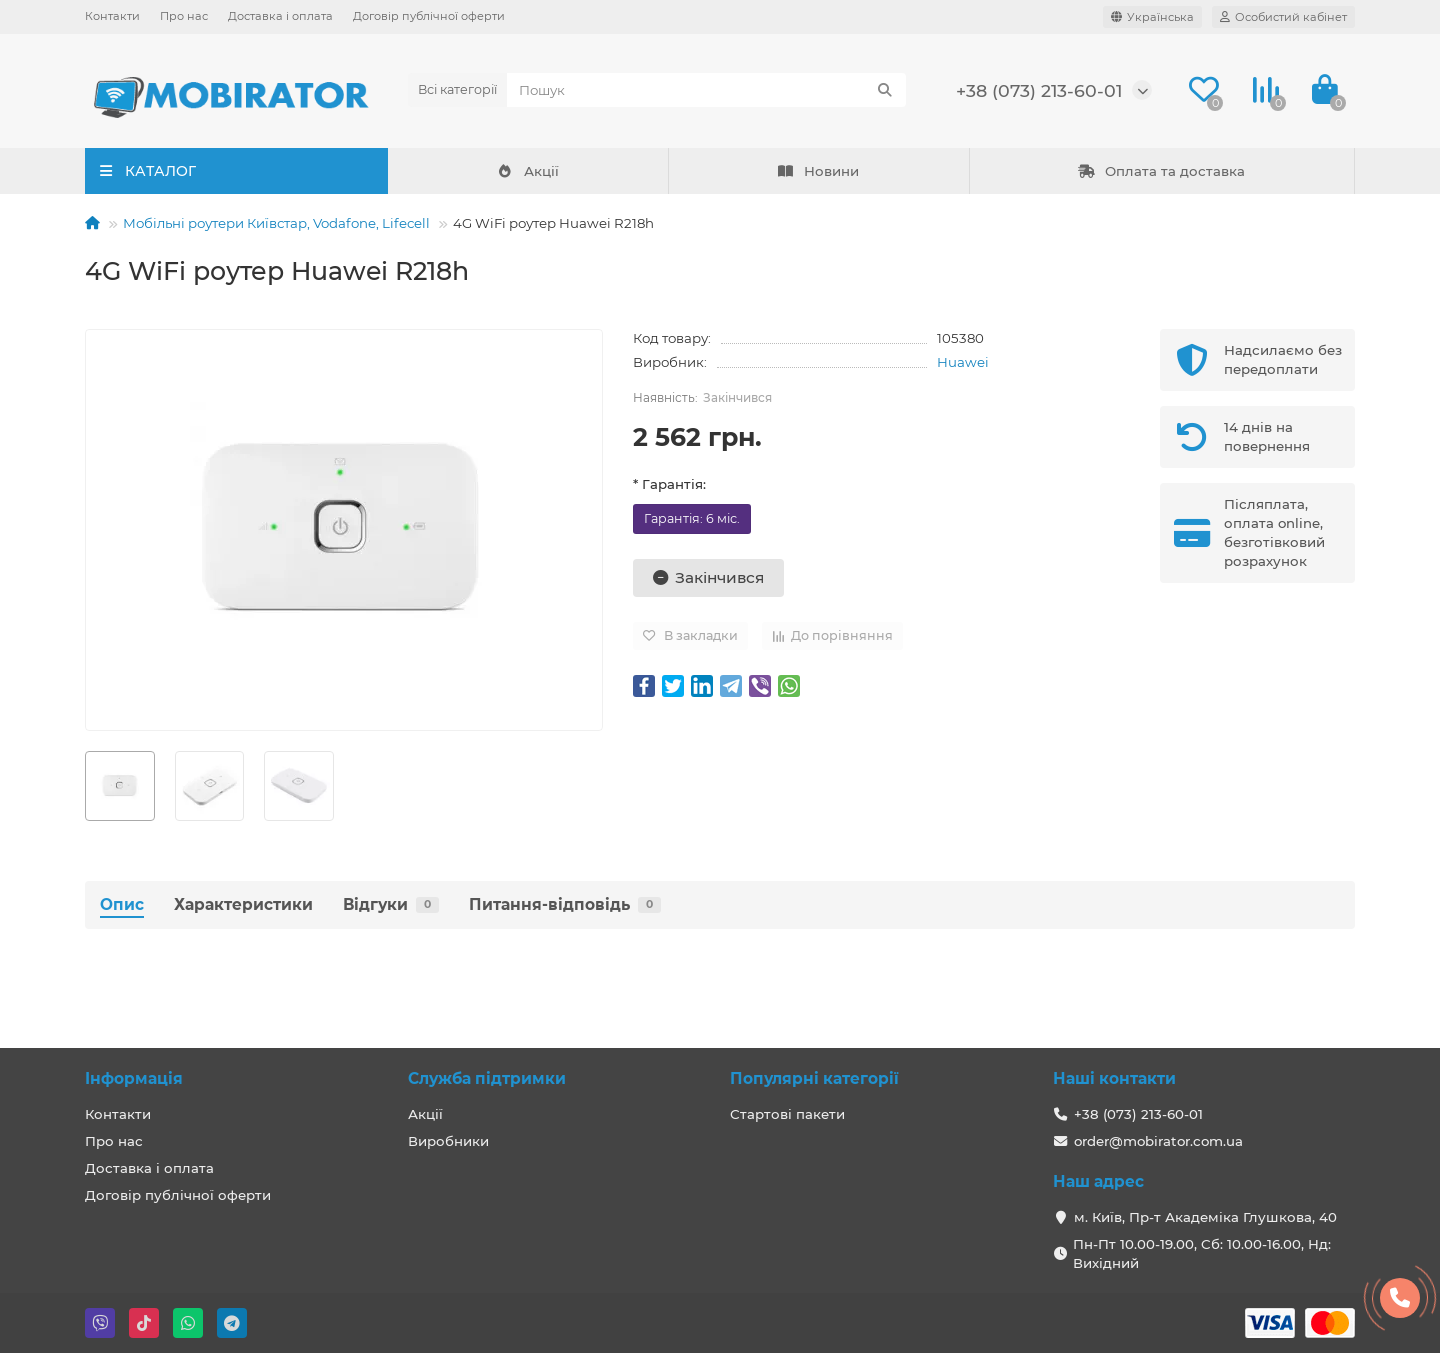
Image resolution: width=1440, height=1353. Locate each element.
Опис (122, 904)
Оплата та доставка (1161, 171)
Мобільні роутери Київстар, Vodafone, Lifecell (276, 223)
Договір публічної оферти (429, 16)
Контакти (112, 16)
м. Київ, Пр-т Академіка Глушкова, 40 (1205, 1217)
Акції (528, 171)
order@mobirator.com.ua (1158, 1141)
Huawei (963, 362)
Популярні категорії (814, 1078)
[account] (1283, 17)
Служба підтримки (487, 1078)
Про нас (184, 16)
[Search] (707, 90)
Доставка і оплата (280, 16)
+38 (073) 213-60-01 (1039, 90)
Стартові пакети (787, 1114)
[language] (1152, 17)
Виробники (448, 1141)
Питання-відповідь (565, 904)
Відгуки (391, 904)
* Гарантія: (669, 484)
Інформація (134, 1078)
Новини (818, 171)
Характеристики (243, 904)
